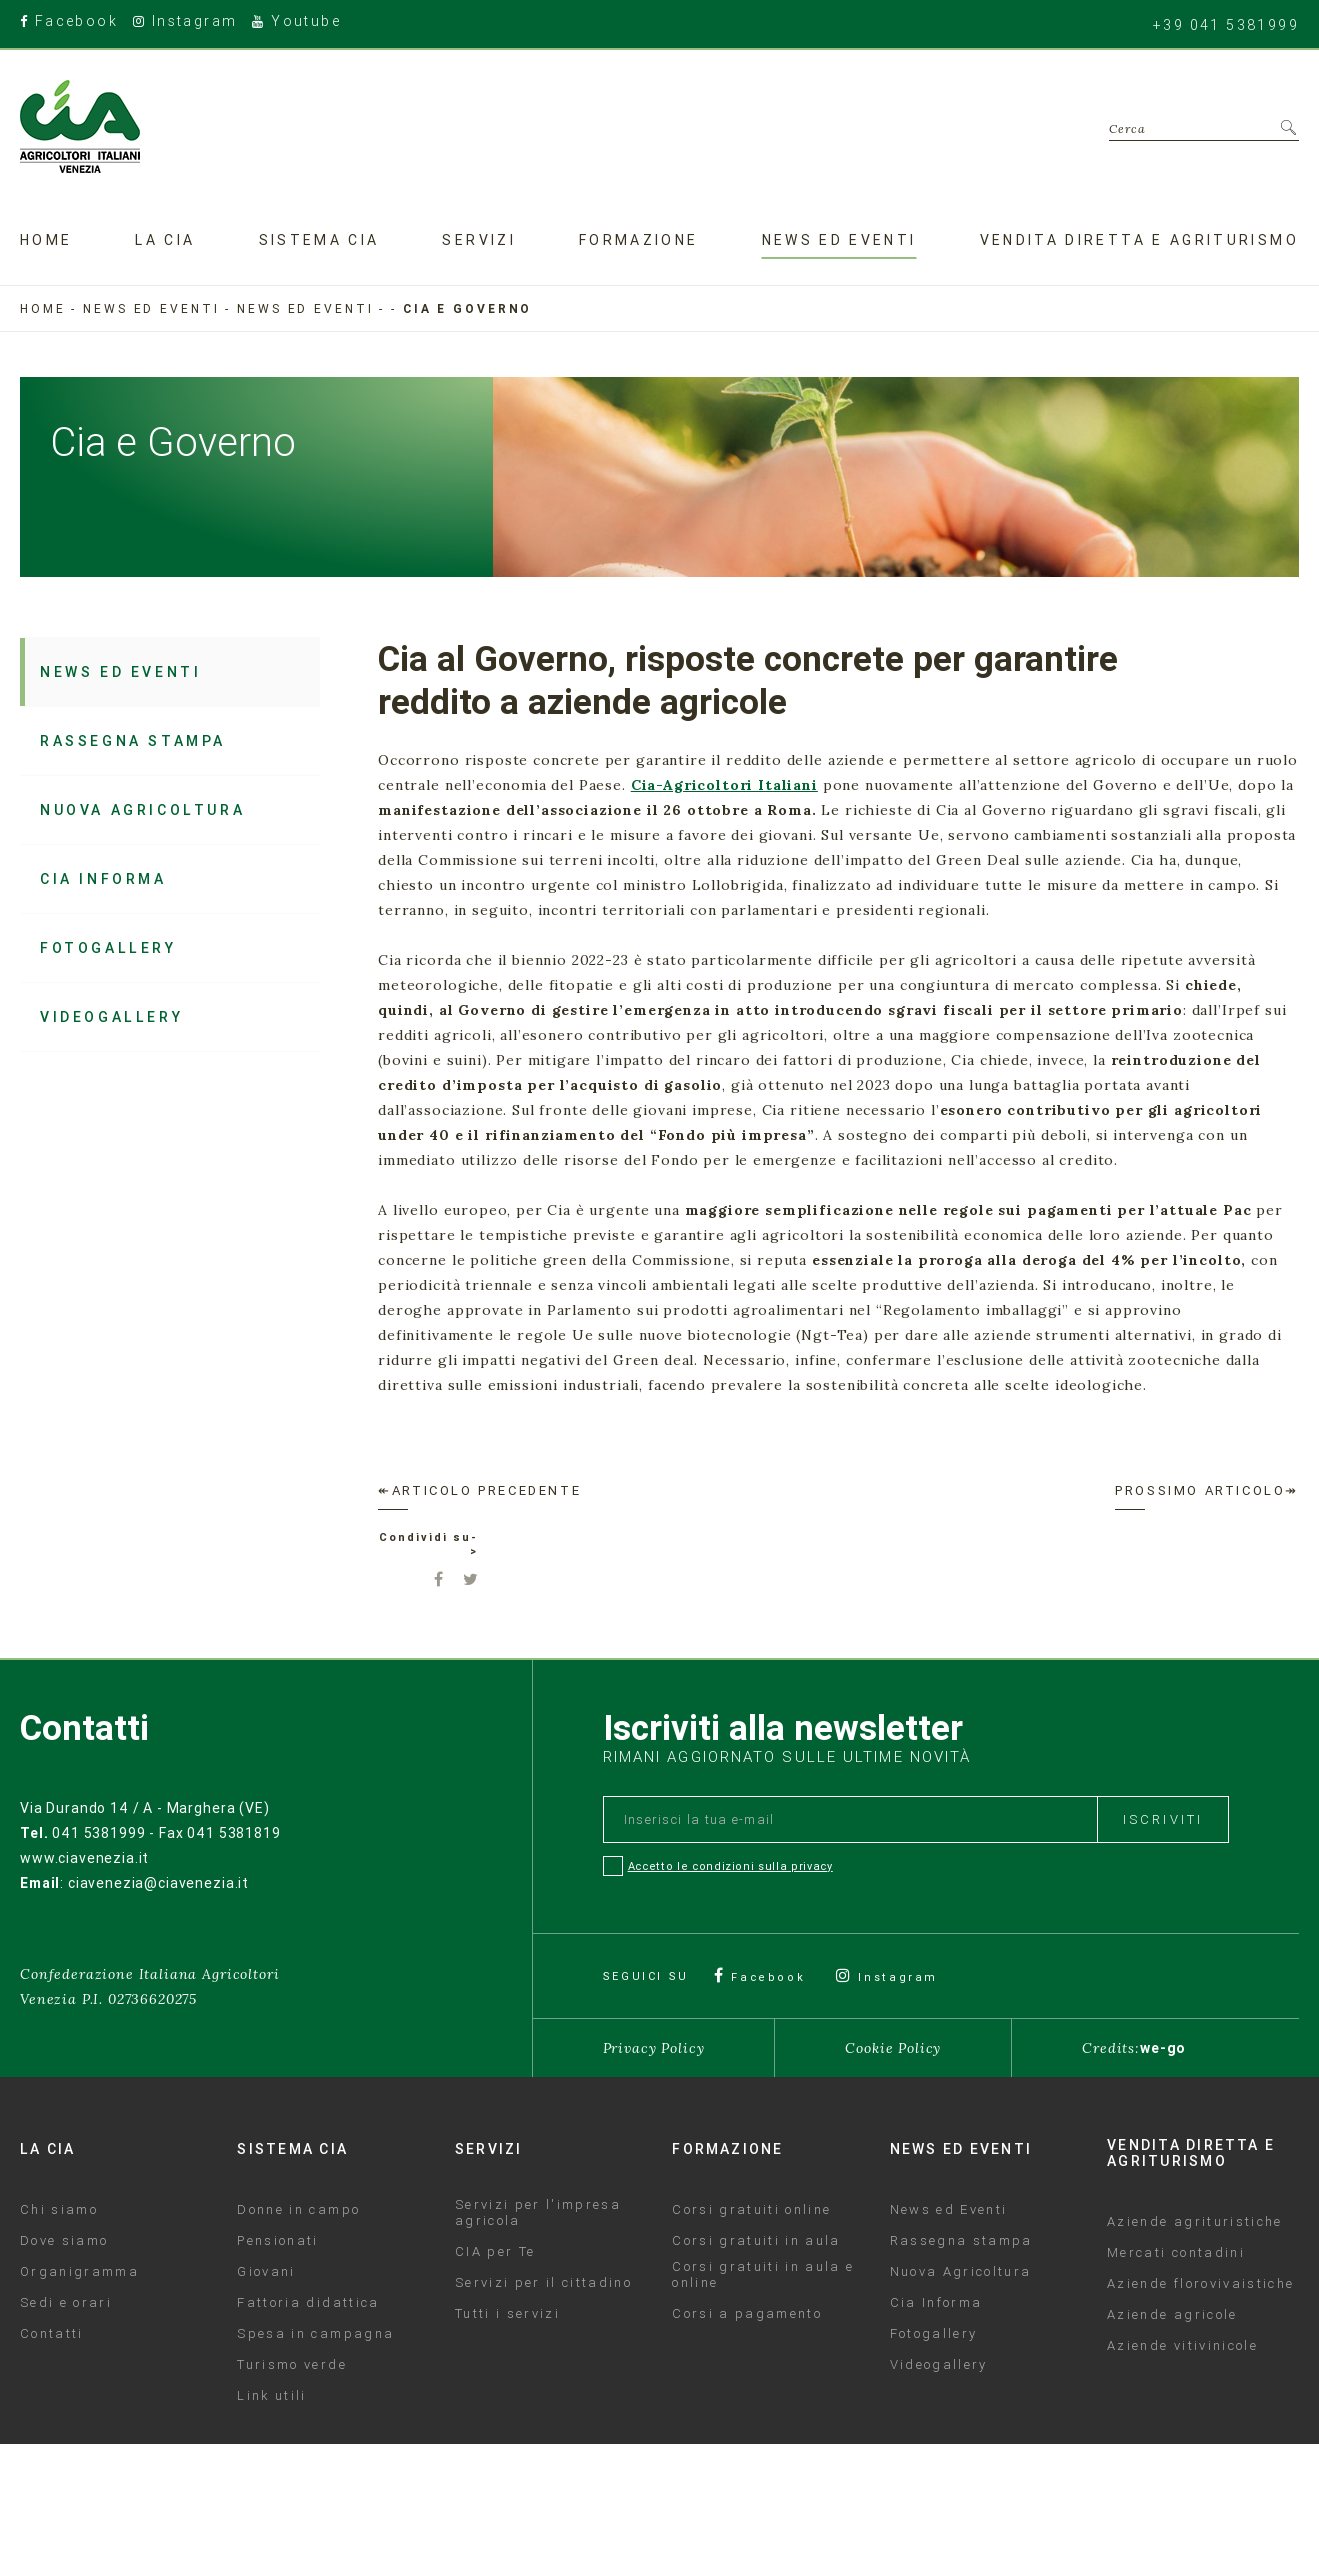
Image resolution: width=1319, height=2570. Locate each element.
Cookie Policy (893, 2047)
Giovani (266, 2271)
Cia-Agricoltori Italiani (724, 785)
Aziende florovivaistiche (1200, 2283)
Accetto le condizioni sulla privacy (730, 1865)
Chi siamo (59, 2209)
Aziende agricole (1172, 2314)
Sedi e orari (66, 2302)
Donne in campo (298, 2209)
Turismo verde (291, 2364)
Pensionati (277, 2240)
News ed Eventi (305, 308)
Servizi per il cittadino (543, 2282)
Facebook (69, 22)
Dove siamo (64, 2240)
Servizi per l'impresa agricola (538, 2212)
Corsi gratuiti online (751, 2209)
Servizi (479, 239)
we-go (1163, 2047)
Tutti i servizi (507, 2313)
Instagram (185, 22)
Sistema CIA (319, 239)
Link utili (271, 2395)
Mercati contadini (1176, 2252)
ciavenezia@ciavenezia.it (158, 1882)
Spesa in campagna (315, 2333)
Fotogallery (104, 943)
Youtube (296, 22)
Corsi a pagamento (747, 2313)
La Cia (165, 239)
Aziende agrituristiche (1194, 2221)
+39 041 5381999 (1226, 24)
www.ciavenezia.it (84, 1857)
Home (46, 239)
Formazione (639, 239)
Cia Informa (102, 875)
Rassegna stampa (129, 739)
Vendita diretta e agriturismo (1139, 239)
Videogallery (108, 1011)
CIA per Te (495, 2251)
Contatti (52, 2333)
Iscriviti (1163, 1818)
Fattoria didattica (308, 2302)
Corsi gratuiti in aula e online (763, 2274)
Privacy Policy (654, 2047)
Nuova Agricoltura (139, 807)
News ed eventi (839, 239)
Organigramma (79, 2271)
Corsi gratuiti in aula (756, 2240)
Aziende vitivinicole (1182, 2345)
